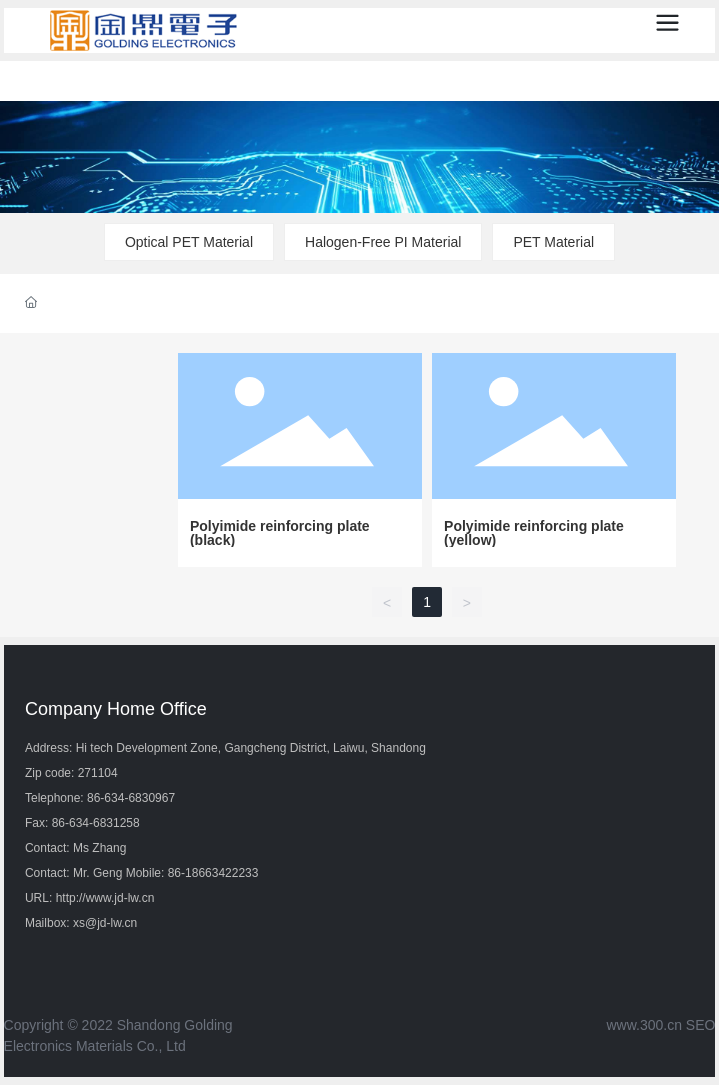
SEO (701, 1025)
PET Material (553, 242)
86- (176, 873)
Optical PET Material (189, 242)
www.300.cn (643, 1025)
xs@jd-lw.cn (105, 923)
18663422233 (221, 873)
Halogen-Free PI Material (383, 242)
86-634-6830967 (131, 798)
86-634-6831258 (96, 823)
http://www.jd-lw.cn (105, 898)
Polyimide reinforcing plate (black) (280, 533)
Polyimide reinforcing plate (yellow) (534, 533)
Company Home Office (116, 709)
